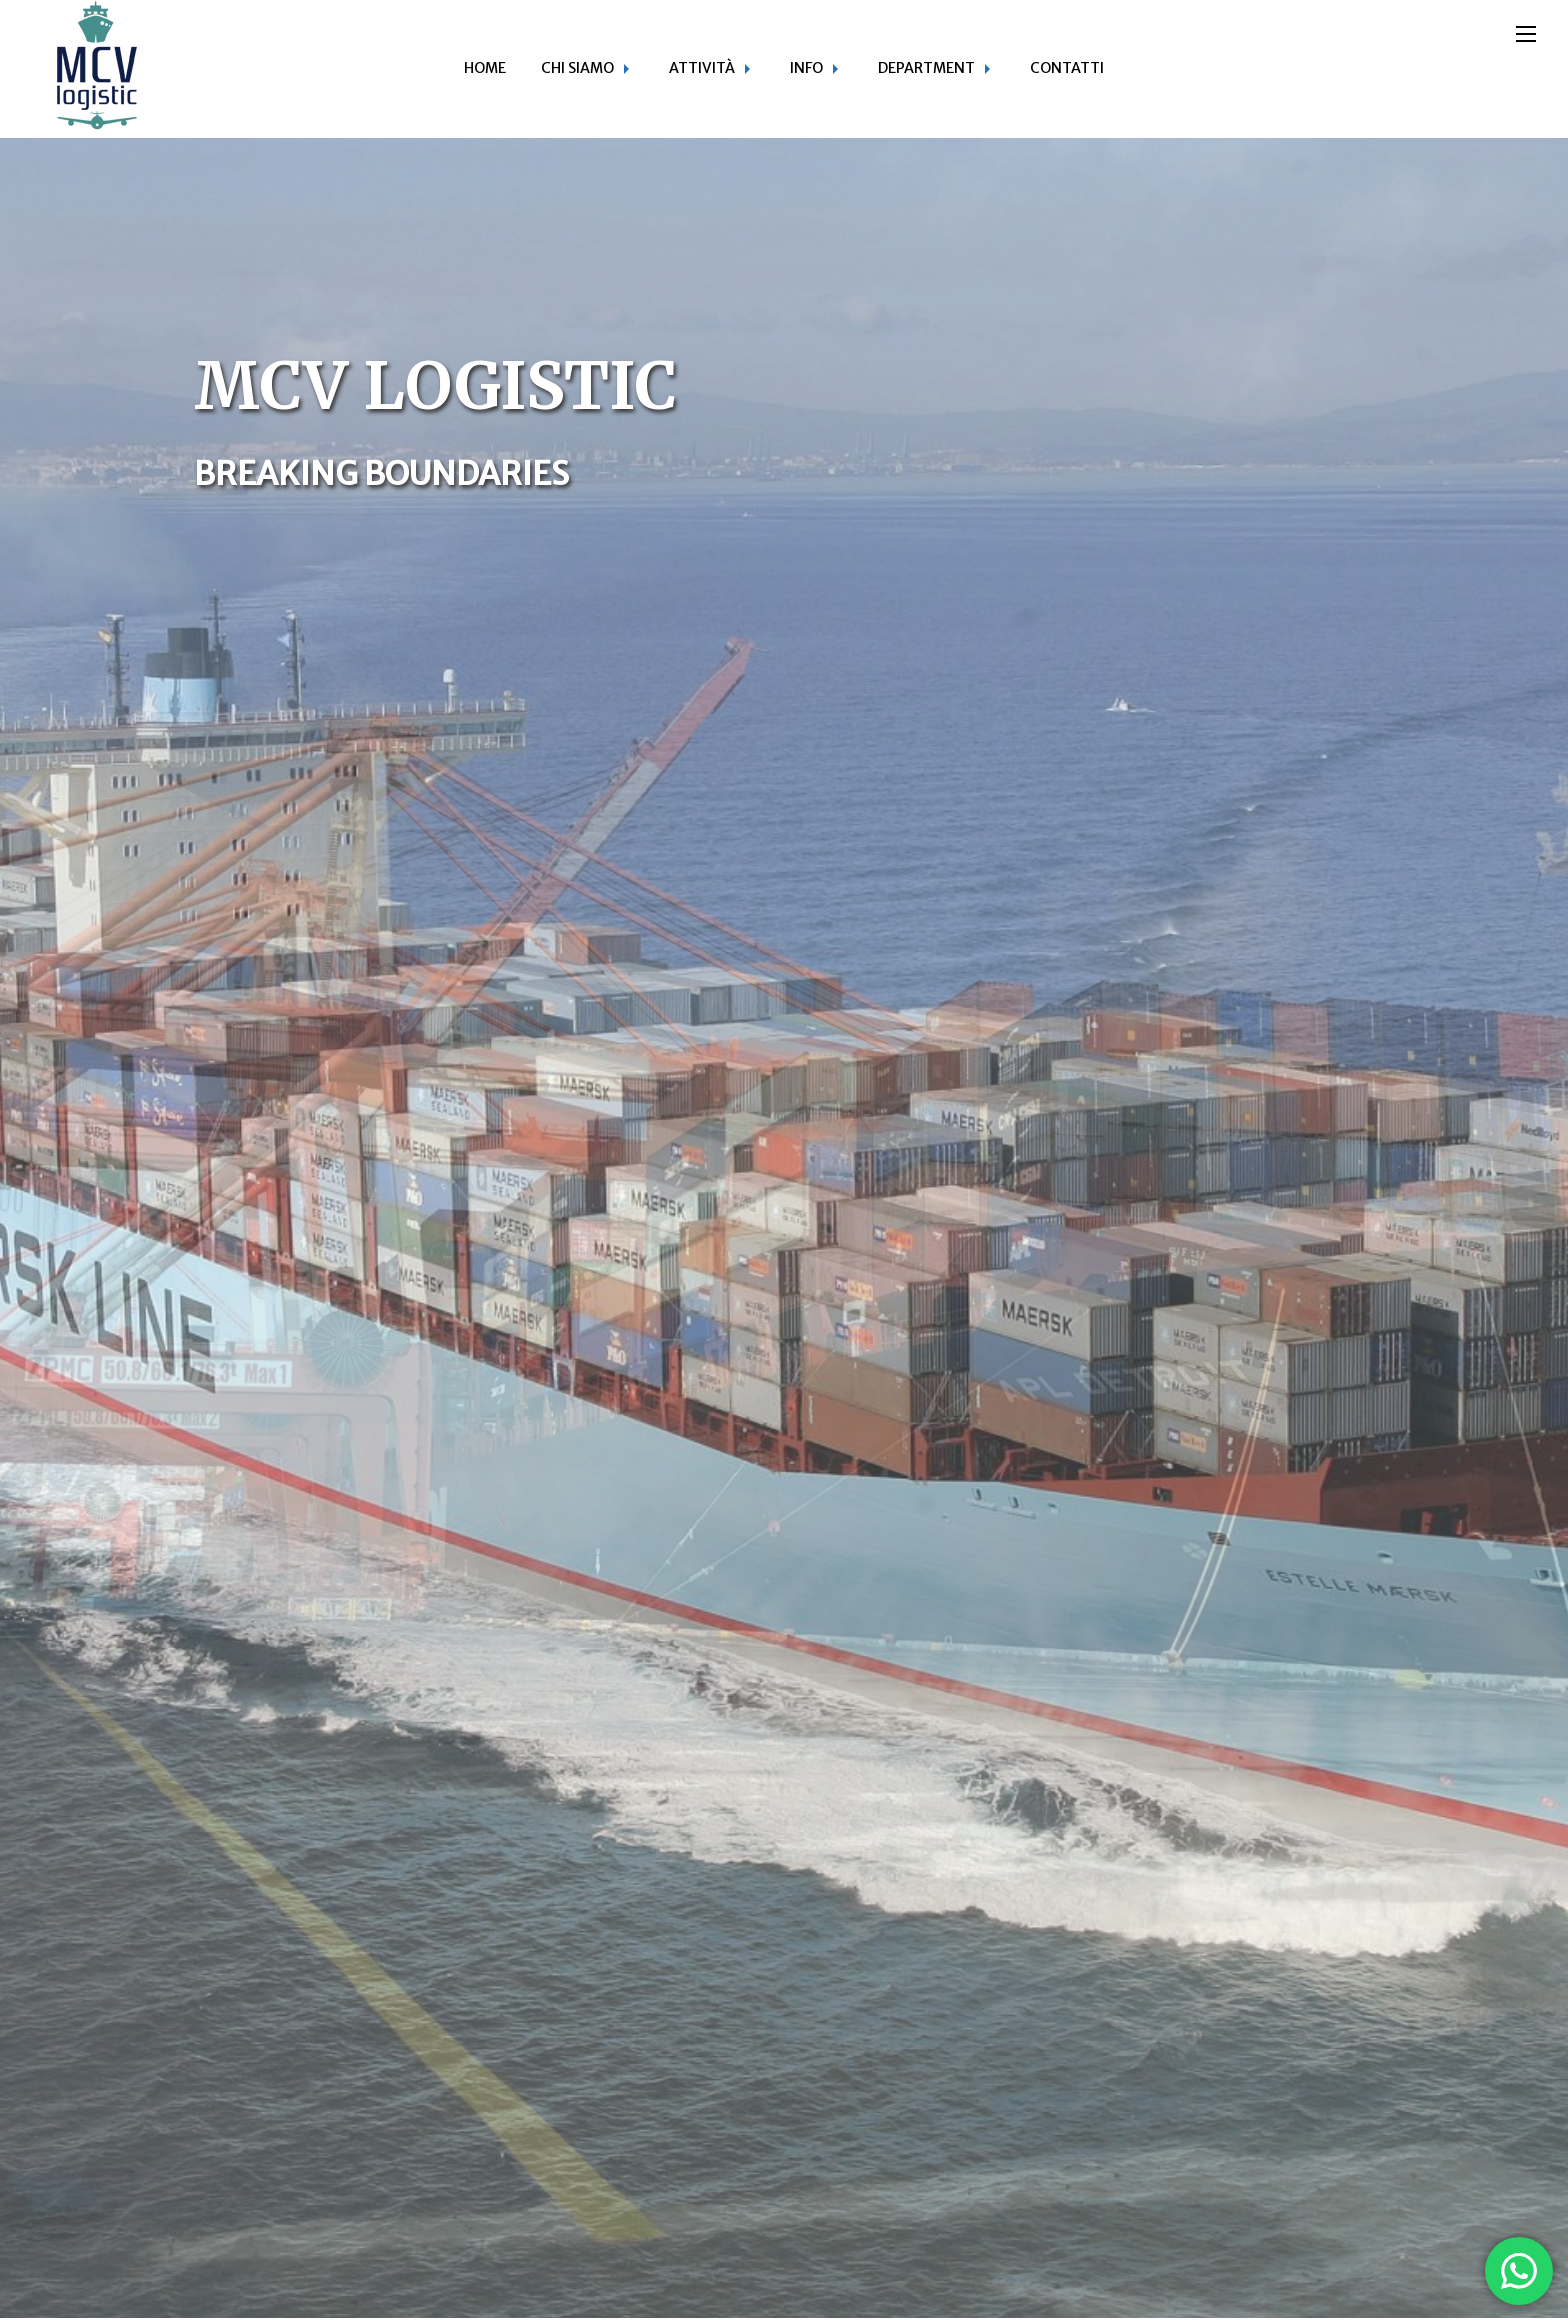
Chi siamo (577, 68)
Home (485, 68)
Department (926, 68)
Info (806, 68)
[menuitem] (485, 69)
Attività (702, 68)
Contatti (1067, 68)
